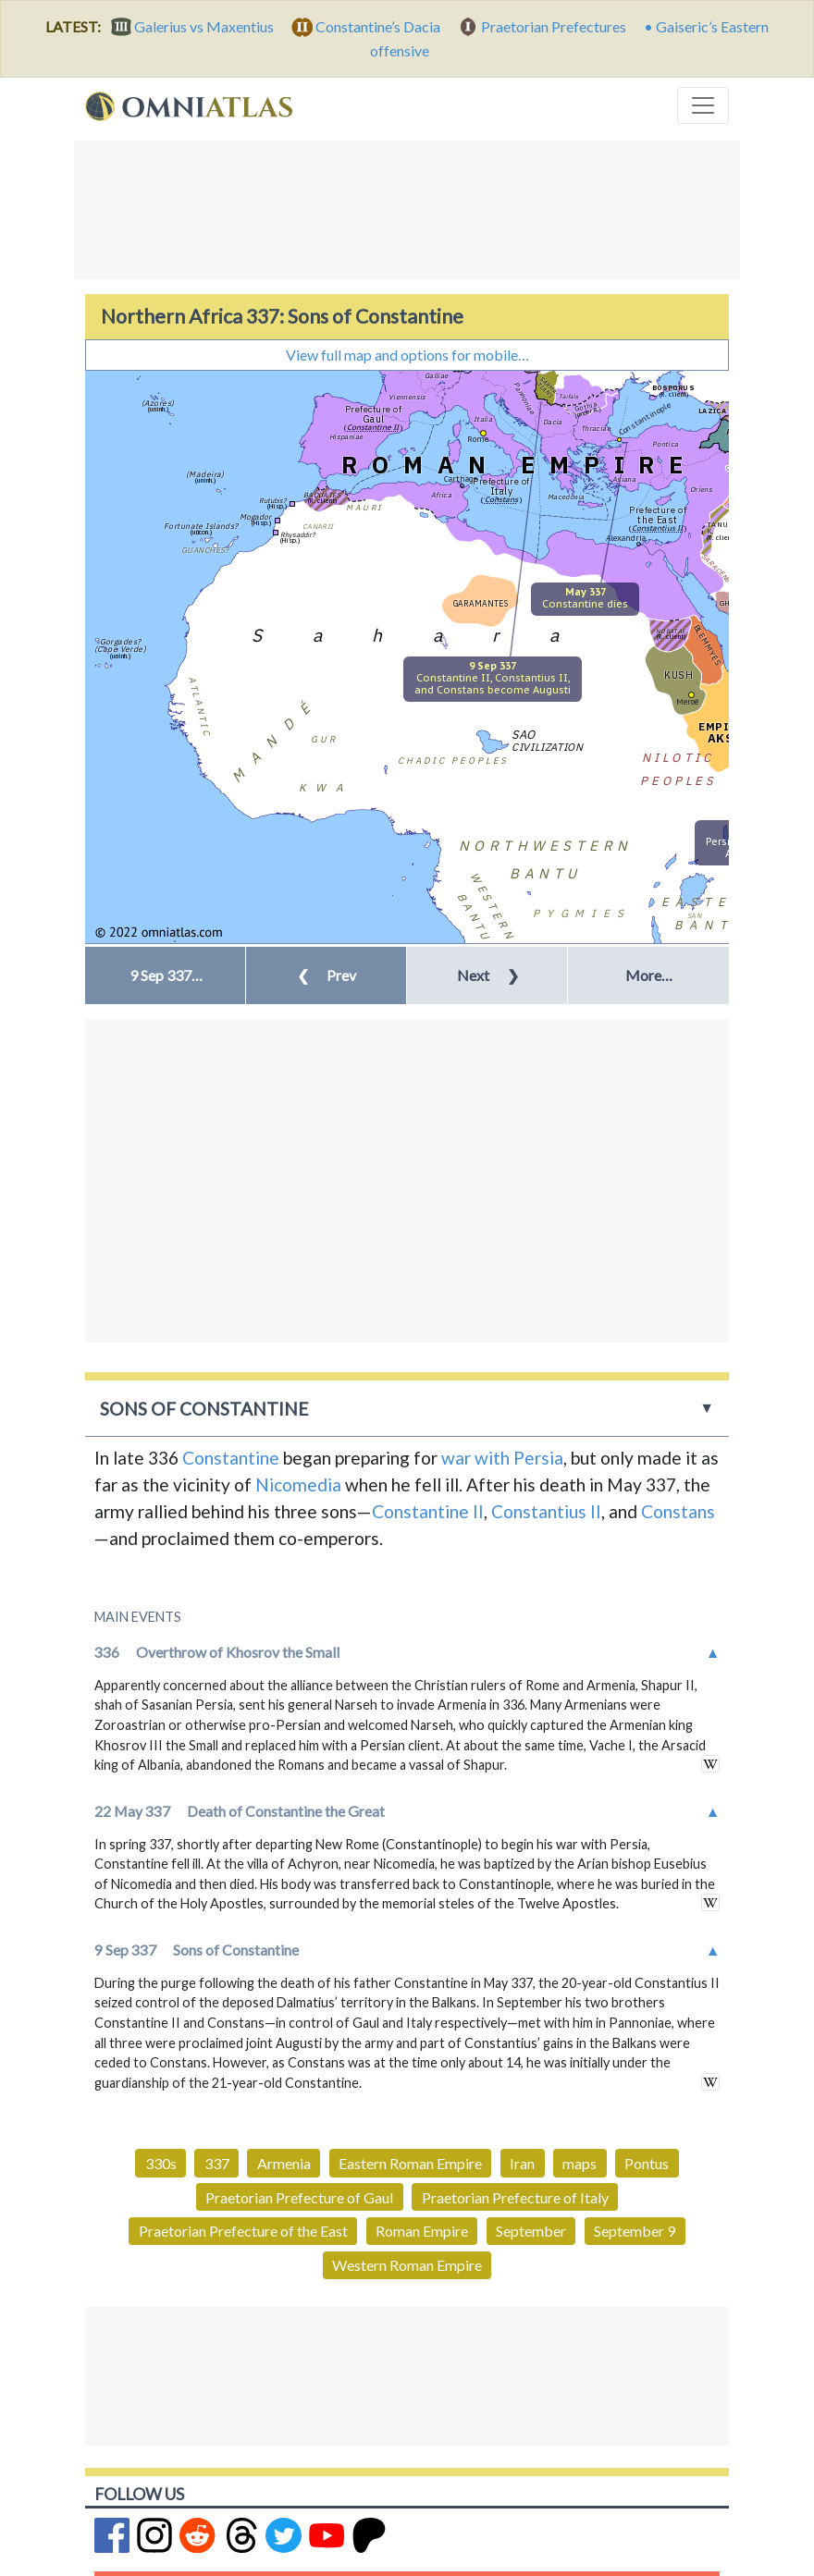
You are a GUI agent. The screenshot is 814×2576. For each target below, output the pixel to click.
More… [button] (648, 975)
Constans (678, 1511)
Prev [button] (326, 975)
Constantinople (644, 418)
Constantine (230, 1457)
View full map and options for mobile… (407, 354)
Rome (477, 439)
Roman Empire (422, 2230)
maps (579, 2163)
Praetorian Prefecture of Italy (515, 2197)
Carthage (460, 478)
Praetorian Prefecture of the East (243, 2230)
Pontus (646, 2163)
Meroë (687, 701)
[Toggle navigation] (703, 105)
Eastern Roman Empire (410, 2163)
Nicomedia (298, 1484)
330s (161, 2163)
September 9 (634, 2230)
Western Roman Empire (407, 2265)
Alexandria (626, 538)
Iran (522, 2163)
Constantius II (546, 1511)
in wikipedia (710, 1764)
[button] (165, 975)
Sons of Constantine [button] (204, 1408)
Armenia (284, 2163)
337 (216, 2163)
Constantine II (428, 1511)
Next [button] (488, 975)
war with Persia (502, 1457)
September (531, 2230)
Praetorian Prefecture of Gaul (299, 2197)
